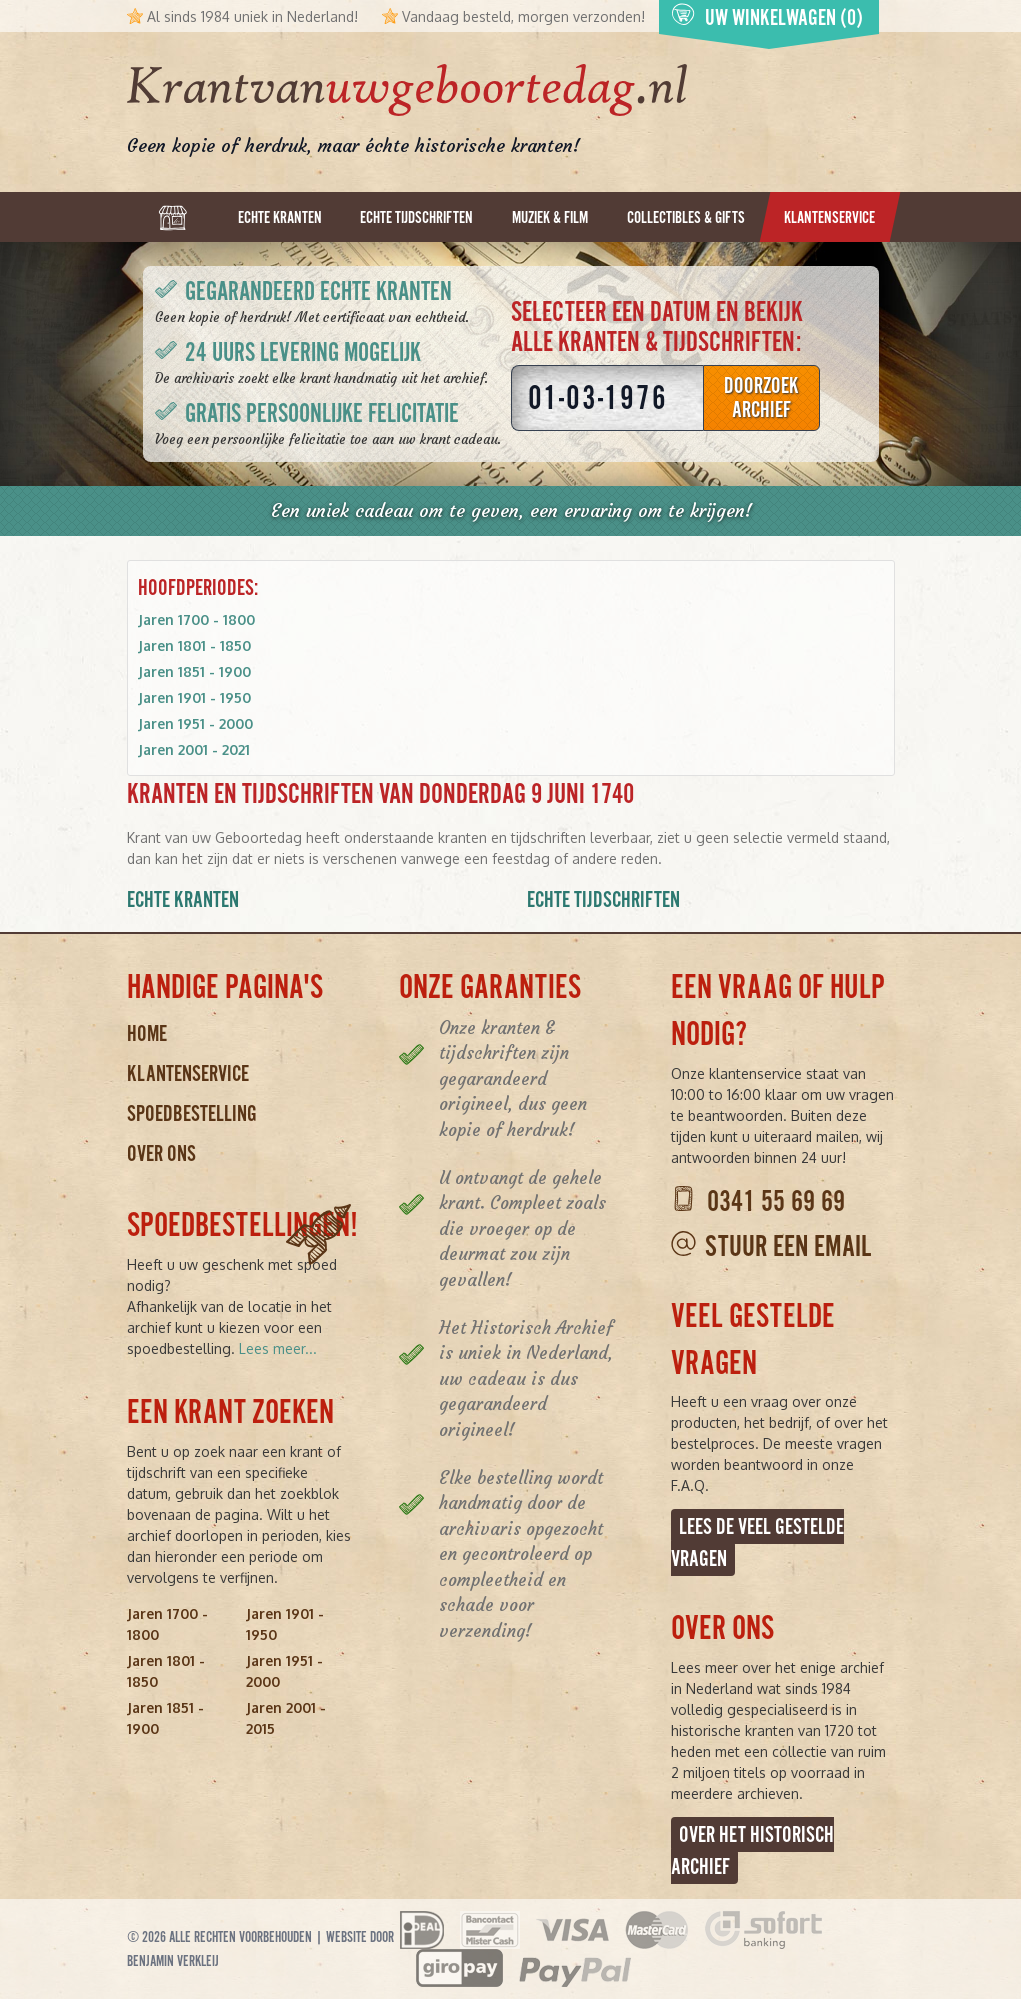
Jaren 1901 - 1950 (194, 697)
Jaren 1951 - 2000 (195, 723)
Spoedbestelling (192, 1113)
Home (147, 1033)
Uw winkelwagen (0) (767, 16)
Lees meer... (278, 1348)
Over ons (161, 1153)
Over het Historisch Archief (752, 1850)
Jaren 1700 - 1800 (196, 619)
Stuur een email (788, 1246)
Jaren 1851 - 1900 (194, 671)
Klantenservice (188, 1073)
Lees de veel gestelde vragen (757, 1542)
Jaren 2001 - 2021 (194, 749)
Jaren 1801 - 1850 (194, 645)
